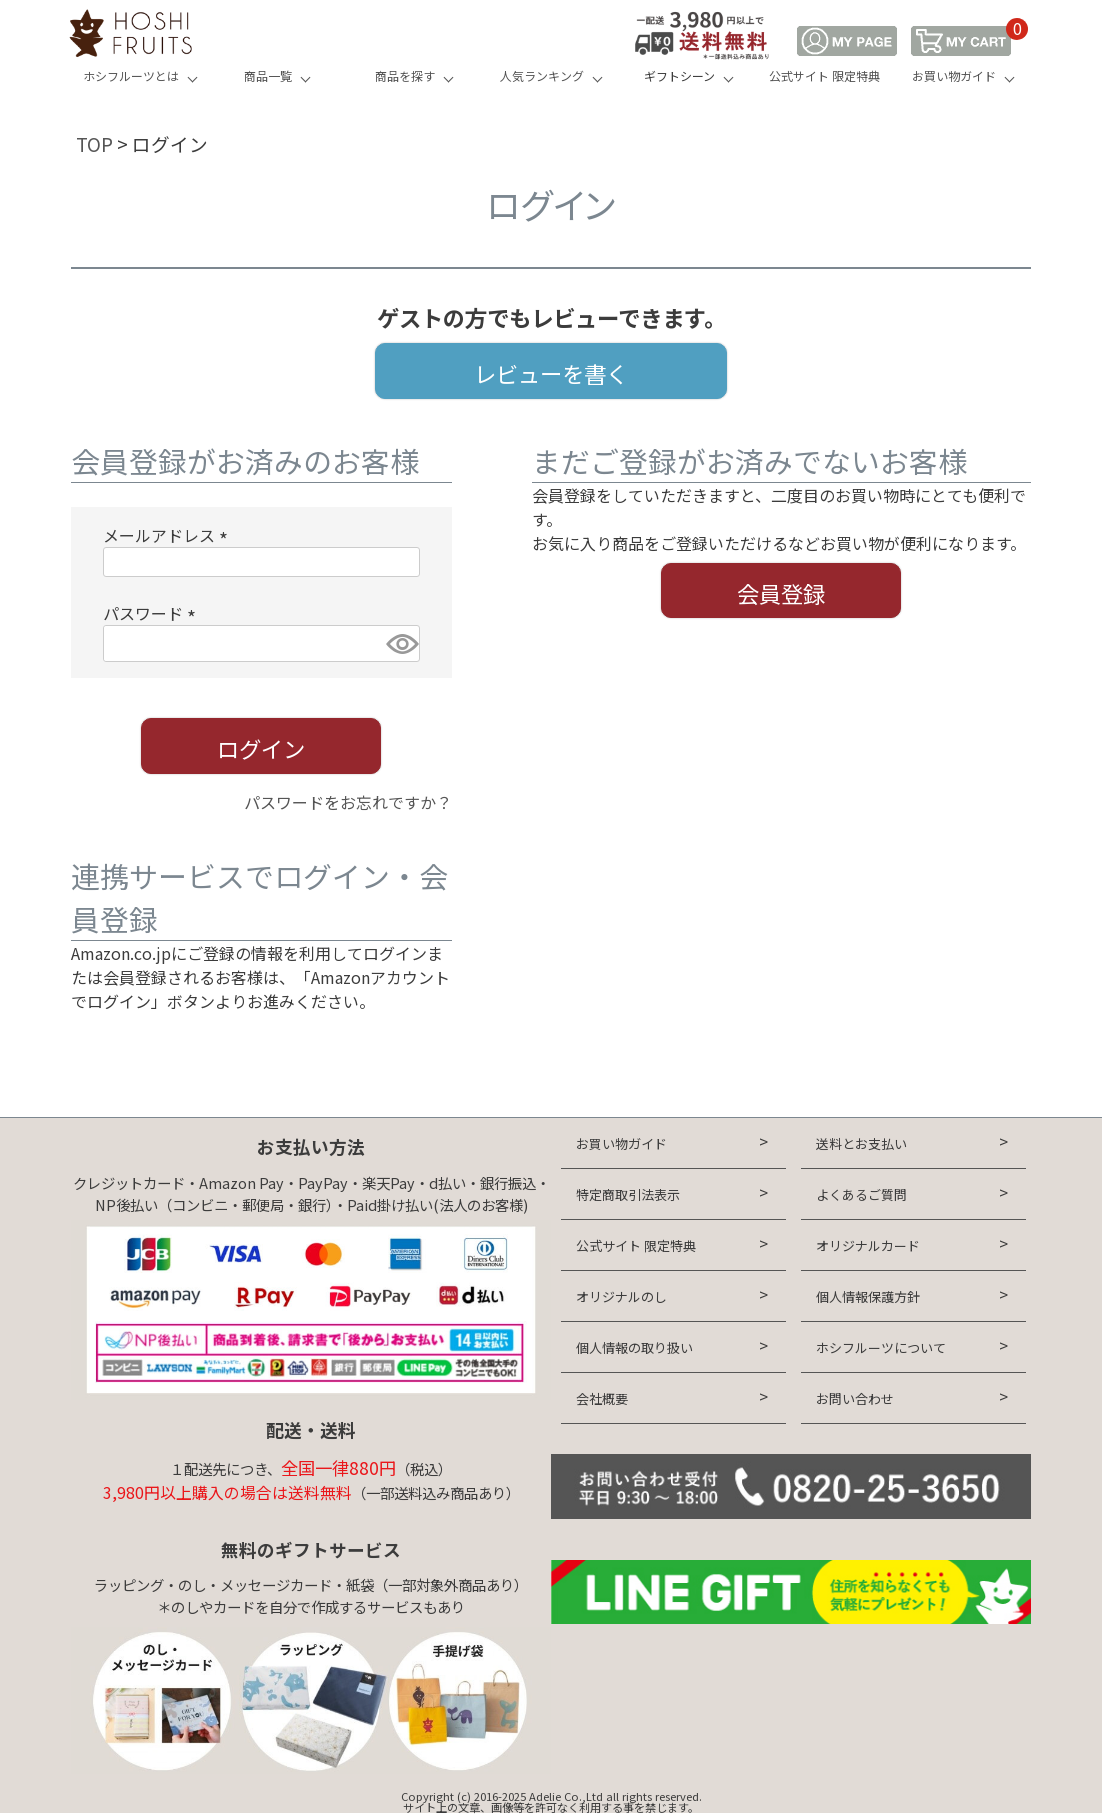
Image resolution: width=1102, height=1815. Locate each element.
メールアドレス (169, 535)
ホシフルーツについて (881, 1347)
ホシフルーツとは (131, 75)
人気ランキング (542, 75)
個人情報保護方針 (868, 1296)
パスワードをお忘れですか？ (348, 802)
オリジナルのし (621, 1296)
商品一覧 (268, 75)
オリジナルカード (868, 1245)
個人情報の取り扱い (634, 1347)
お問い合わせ (855, 1398)
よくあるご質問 (861, 1194)
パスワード (153, 613)
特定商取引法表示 (628, 1194)
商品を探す (405, 75)
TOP (94, 143)
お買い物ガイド (954, 75)
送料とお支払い (861, 1143)
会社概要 (602, 1398)
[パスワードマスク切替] (400, 643)
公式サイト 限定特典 (824, 75)
